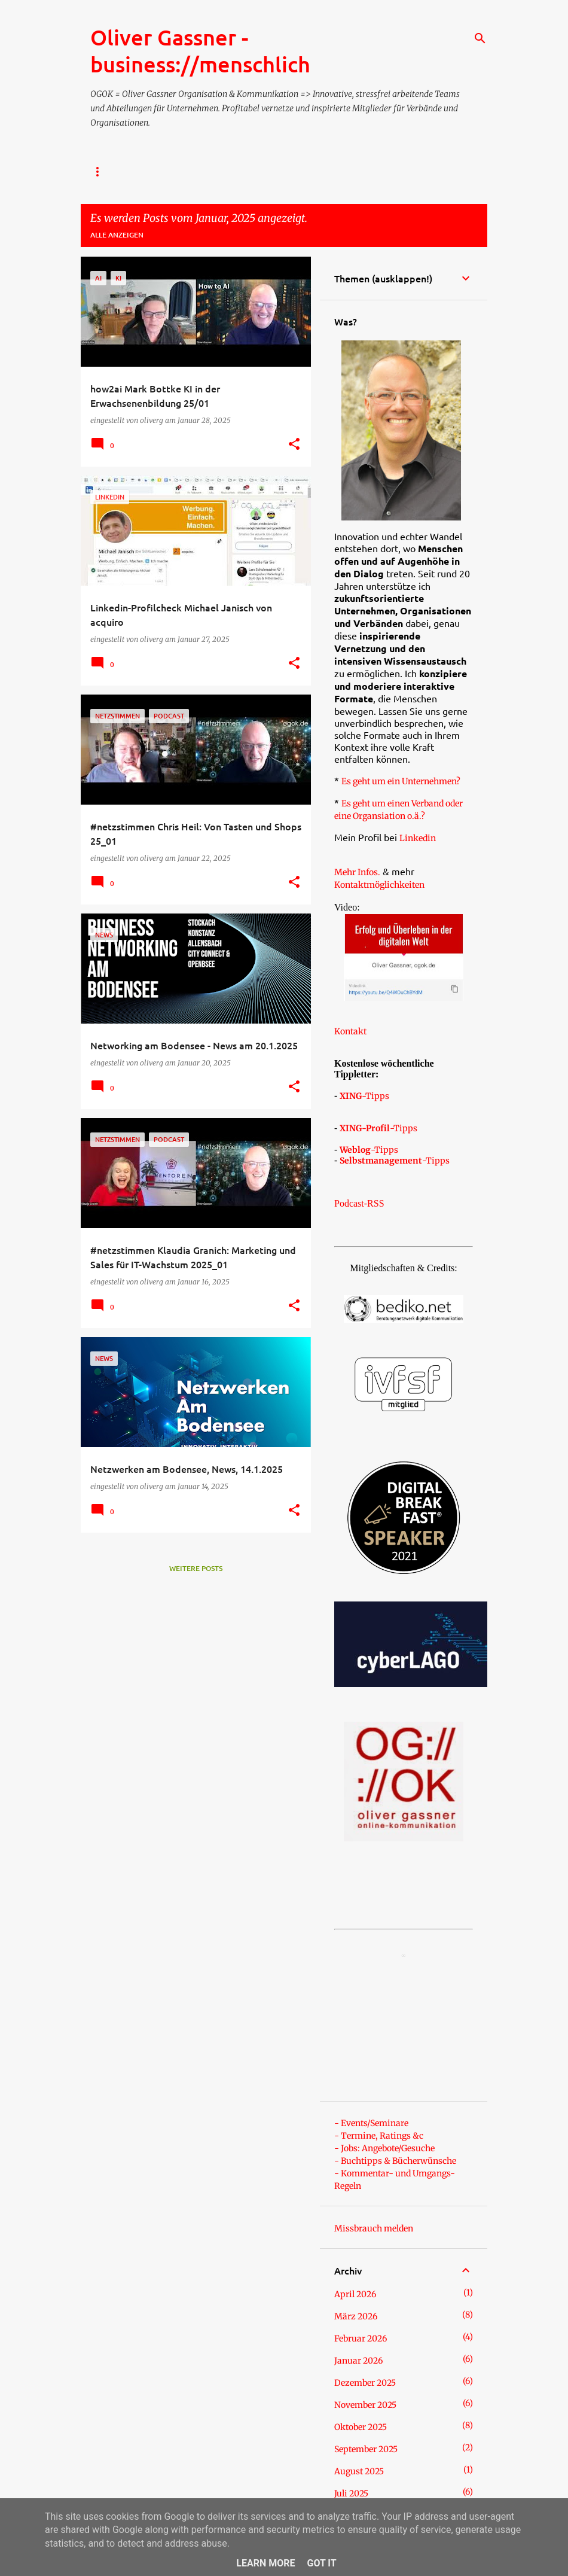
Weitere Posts (195, 1568)
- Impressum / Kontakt (133, 171)
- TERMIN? (331, 171)
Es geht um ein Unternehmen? (400, 781)
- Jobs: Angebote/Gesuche (384, 2148)
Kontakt (350, 1031)
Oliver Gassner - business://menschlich (200, 50)
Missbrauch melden (373, 2228)
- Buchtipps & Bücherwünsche (395, 2160)
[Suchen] (480, 38)
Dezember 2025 (365, 2382)
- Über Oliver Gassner (245, 171)
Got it (321, 2563)
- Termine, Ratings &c (378, 2135)
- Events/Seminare (371, 2123)
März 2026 (355, 2316)
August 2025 (359, 2471)
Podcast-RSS (359, 1203)
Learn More (265, 2563)
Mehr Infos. (357, 872)
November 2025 (365, 2405)
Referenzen (398, 171)
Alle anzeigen (116, 235)
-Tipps (364, 1096)
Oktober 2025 (360, 2427)
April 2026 (355, 2294)
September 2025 (366, 2449)
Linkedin (417, 838)
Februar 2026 (360, 2338)
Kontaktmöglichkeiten (379, 884)
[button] (294, 444)
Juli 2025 (351, 2493)
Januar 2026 (358, 2360)
